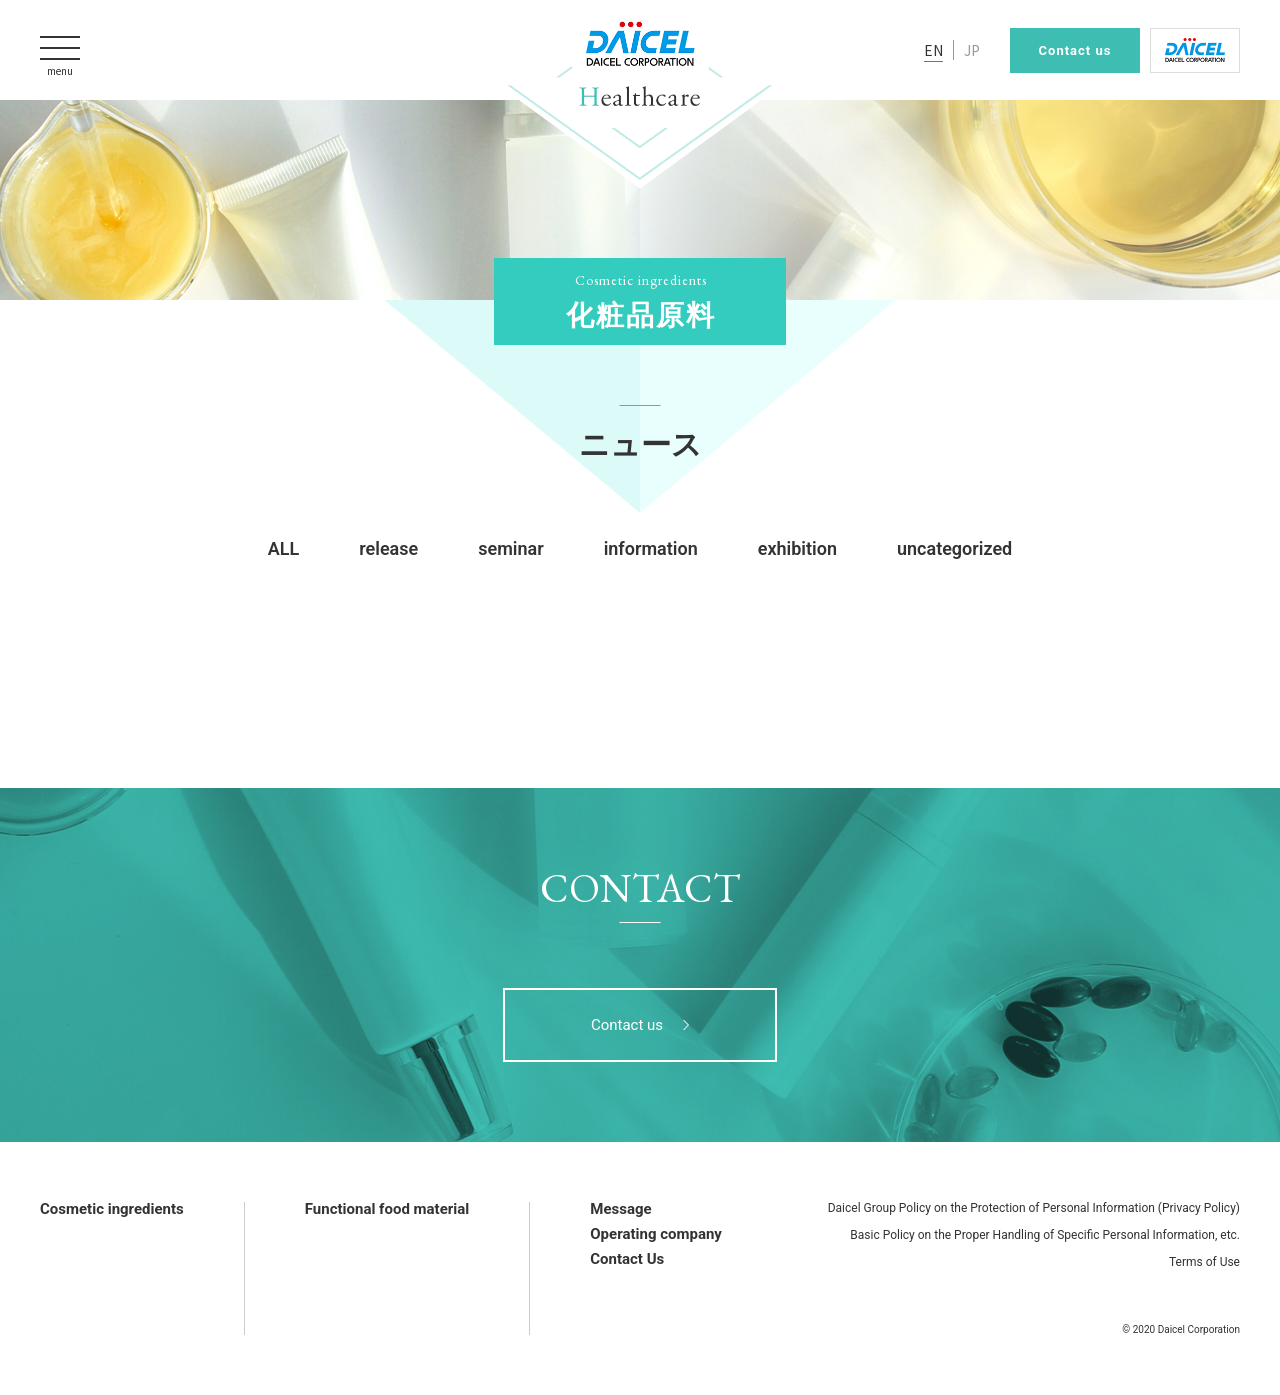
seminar (510, 548)
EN (933, 50)
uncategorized (954, 548)
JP (972, 50)
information (651, 548)
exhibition (797, 548)
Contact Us (627, 1259)
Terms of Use (1204, 1262)
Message (620, 1209)
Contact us (1075, 50)
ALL (283, 548)
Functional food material (387, 1209)
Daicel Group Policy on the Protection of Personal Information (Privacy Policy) (1034, 1208)
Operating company (656, 1234)
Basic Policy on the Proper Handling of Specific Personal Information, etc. (1045, 1235)
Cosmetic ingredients (112, 1209)
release (388, 548)
